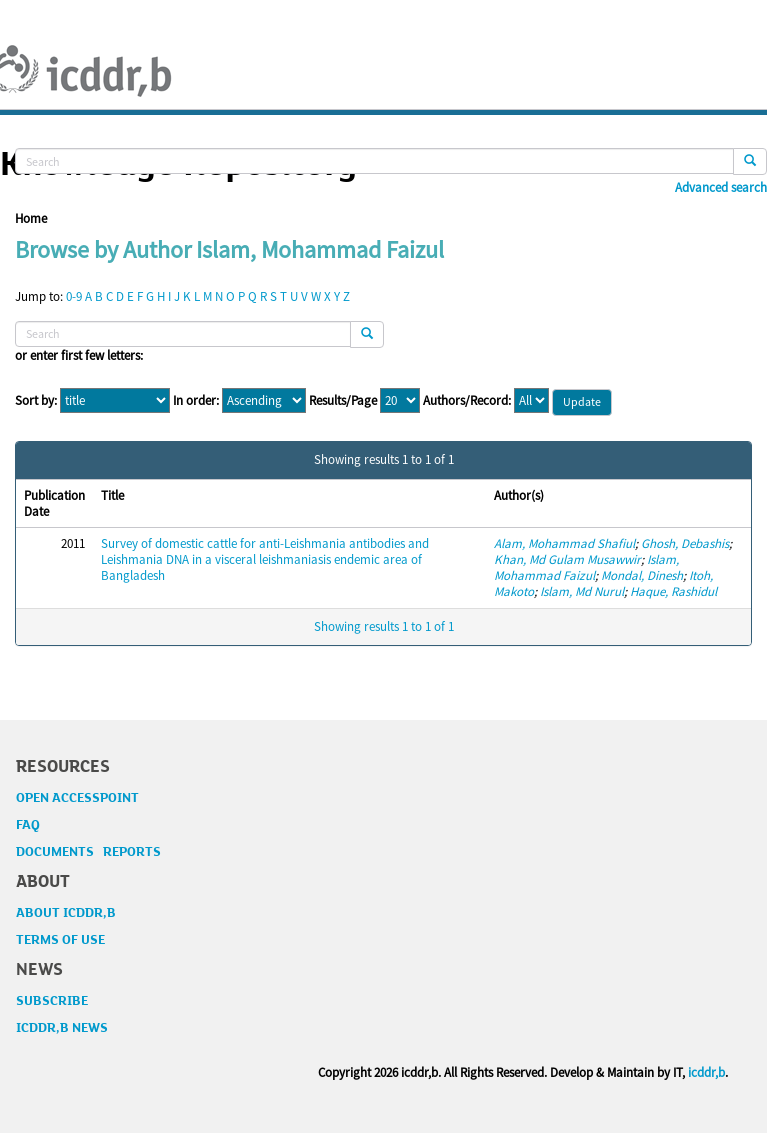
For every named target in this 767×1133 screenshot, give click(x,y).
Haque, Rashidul (673, 591)
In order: (196, 401)
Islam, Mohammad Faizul (586, 567)
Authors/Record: (467, 401)
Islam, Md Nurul (582, 591)
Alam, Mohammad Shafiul (564, 543)
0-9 (74, 296)
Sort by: (36, 401)
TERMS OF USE (60, 940)
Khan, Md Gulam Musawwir (567, 559)
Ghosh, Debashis (685, 543)
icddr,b (706, 1072)
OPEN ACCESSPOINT (77, 798)
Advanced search (721, 188)
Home (31, 218)
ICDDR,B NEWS (62, 1028)
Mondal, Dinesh (642, 575)
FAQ (28, 825)
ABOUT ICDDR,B (66, 913)
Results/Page (343, 401)
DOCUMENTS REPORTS (88, 852)
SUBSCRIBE (52, 1001)
